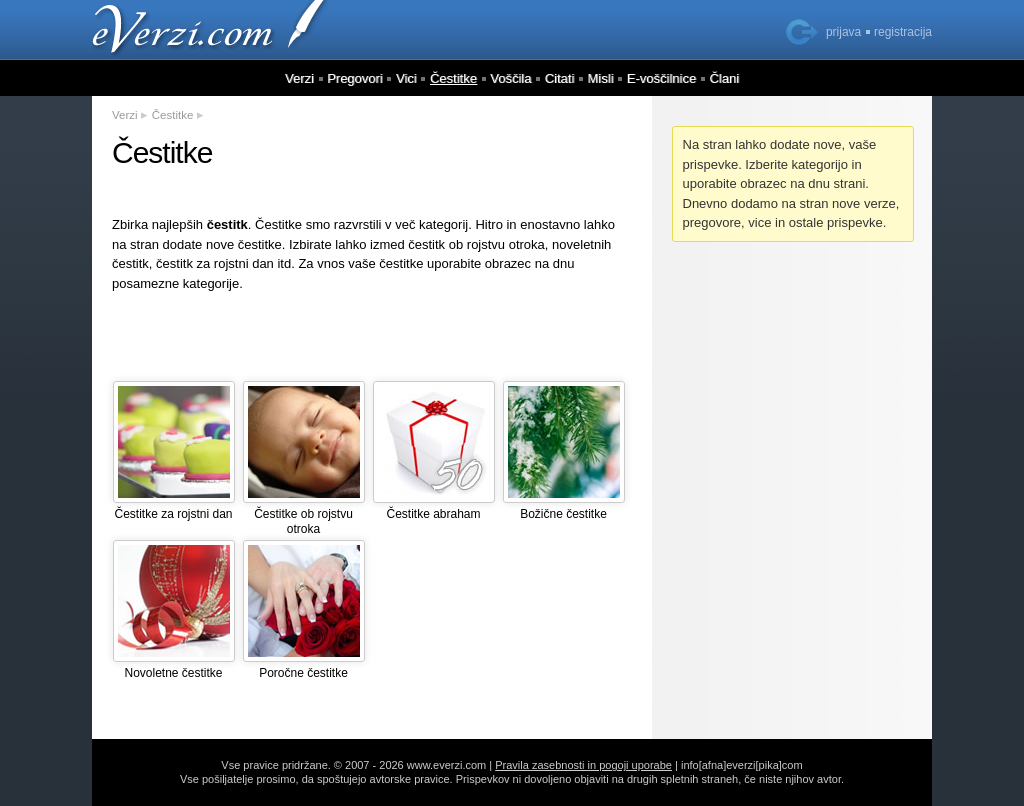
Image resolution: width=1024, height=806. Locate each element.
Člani (724, 78)
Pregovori (355, 78)
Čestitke (453, 78)
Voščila (510, 78)
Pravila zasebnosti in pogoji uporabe (583, 765)
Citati (560, 78)
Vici (406, 78)
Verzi (299, 78)
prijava (843, 32)
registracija (903, 32)
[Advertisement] (372, 336)
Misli (601, 78)
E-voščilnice (661, 78)
